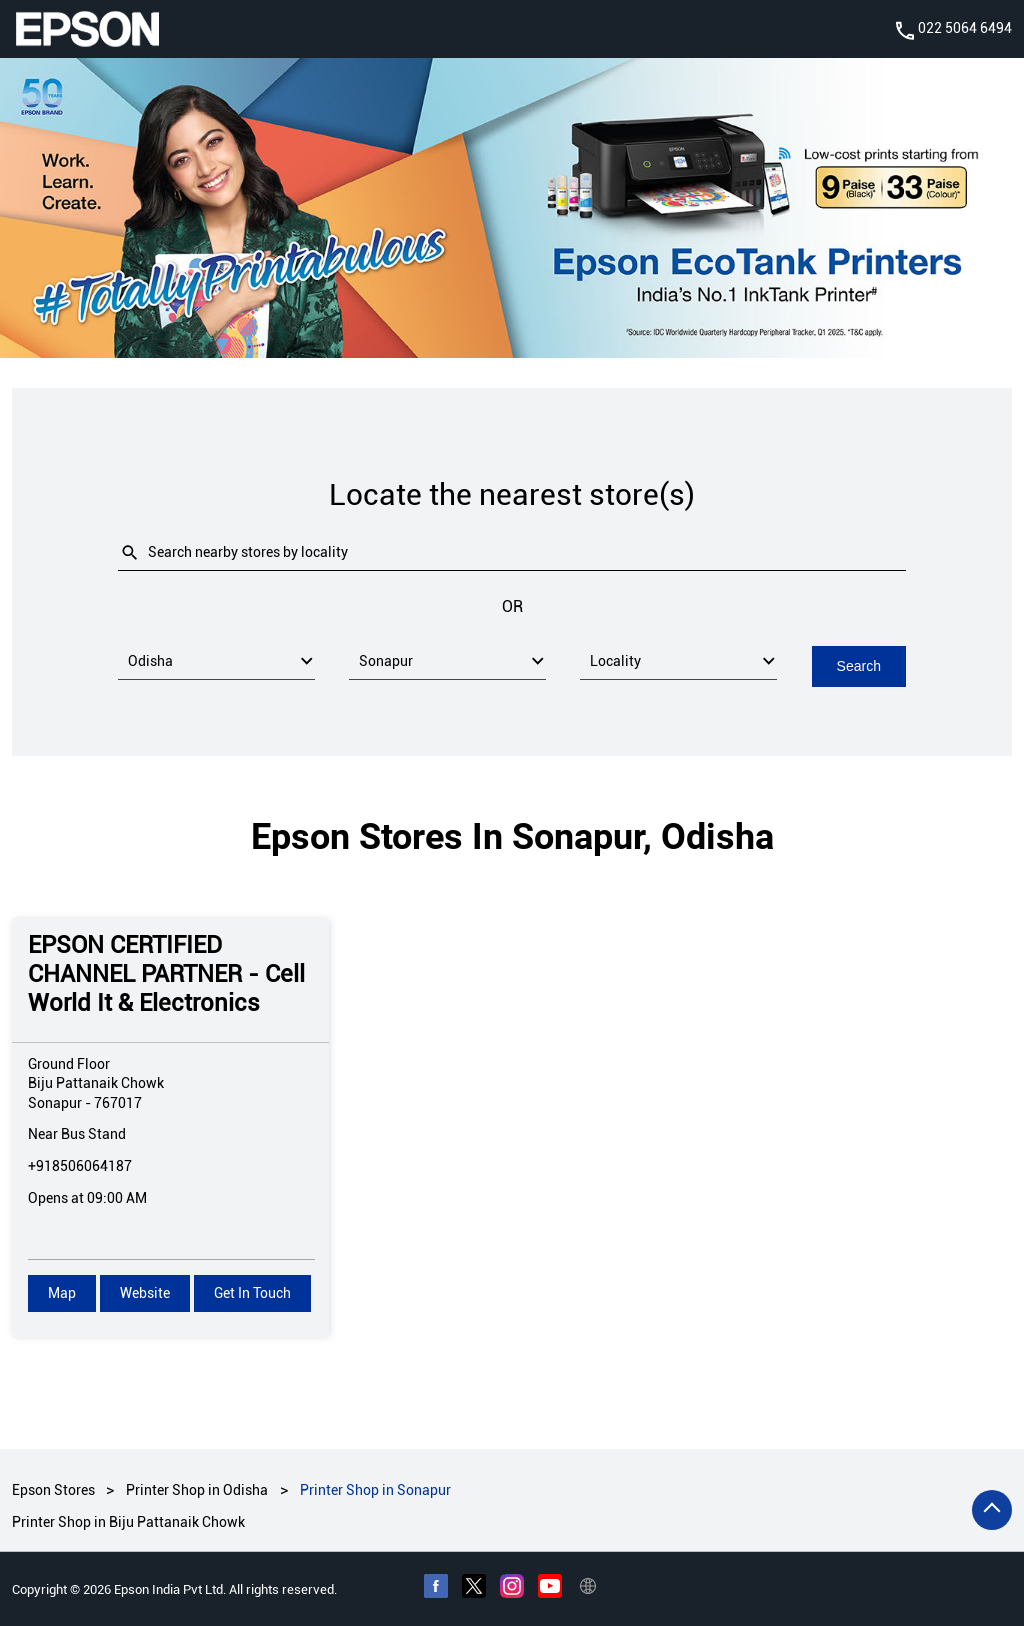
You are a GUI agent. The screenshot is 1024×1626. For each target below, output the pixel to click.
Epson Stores (55, 1489)
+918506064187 (80, 1165)
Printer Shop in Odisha (197, 1489)
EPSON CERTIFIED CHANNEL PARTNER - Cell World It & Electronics (166, 973)
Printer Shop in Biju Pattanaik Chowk (128, 1522)
